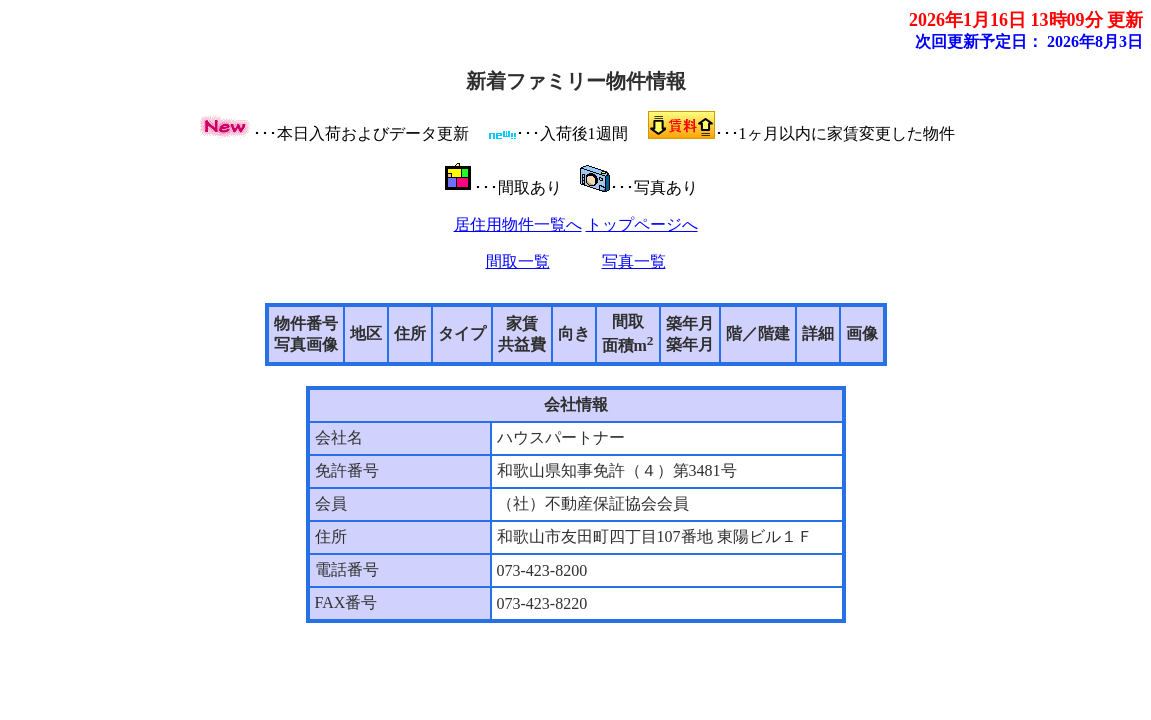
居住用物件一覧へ (518, 224)
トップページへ (642, 224)
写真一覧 (634, 261)
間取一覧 (518, 261)
